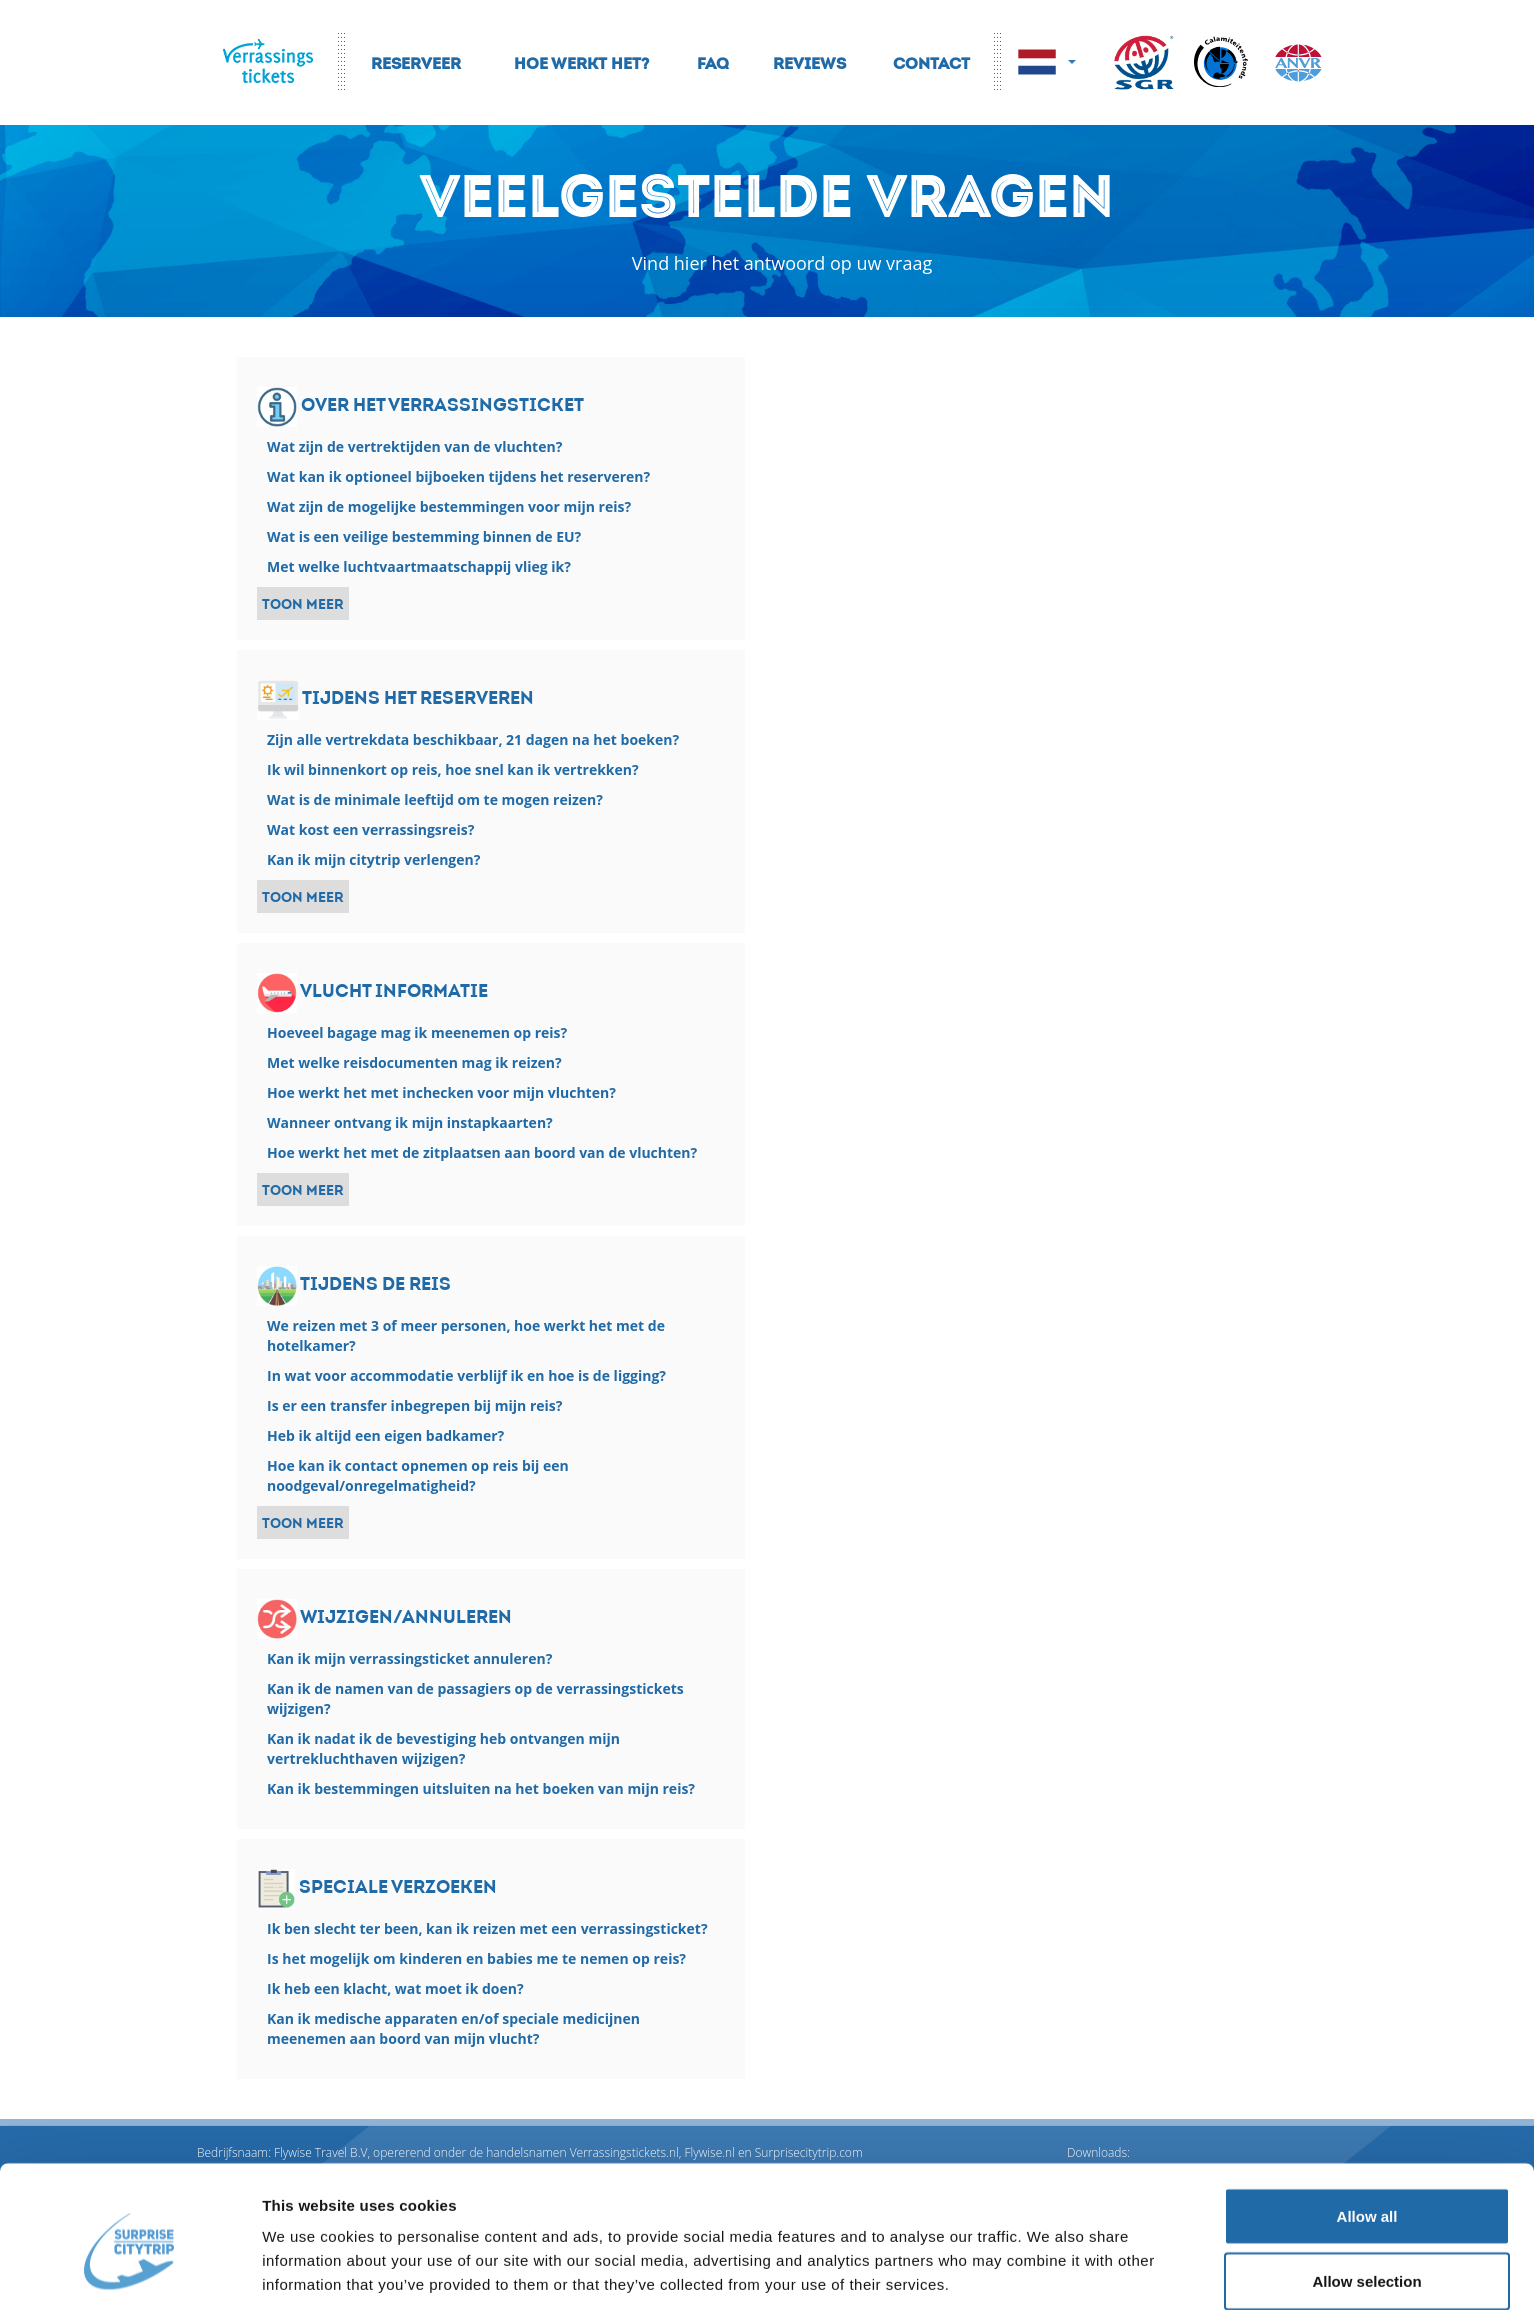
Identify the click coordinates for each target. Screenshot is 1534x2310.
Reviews (809, 61)
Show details (1049, 2258)
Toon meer (303, 602)
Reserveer (416, 61)
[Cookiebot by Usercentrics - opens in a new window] (129, 2271)
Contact (931, 61)
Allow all (1367, 2125)
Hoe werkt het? (581, 61)
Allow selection (1366, 2191)
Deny (1367, 2256)
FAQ (713, 61)
